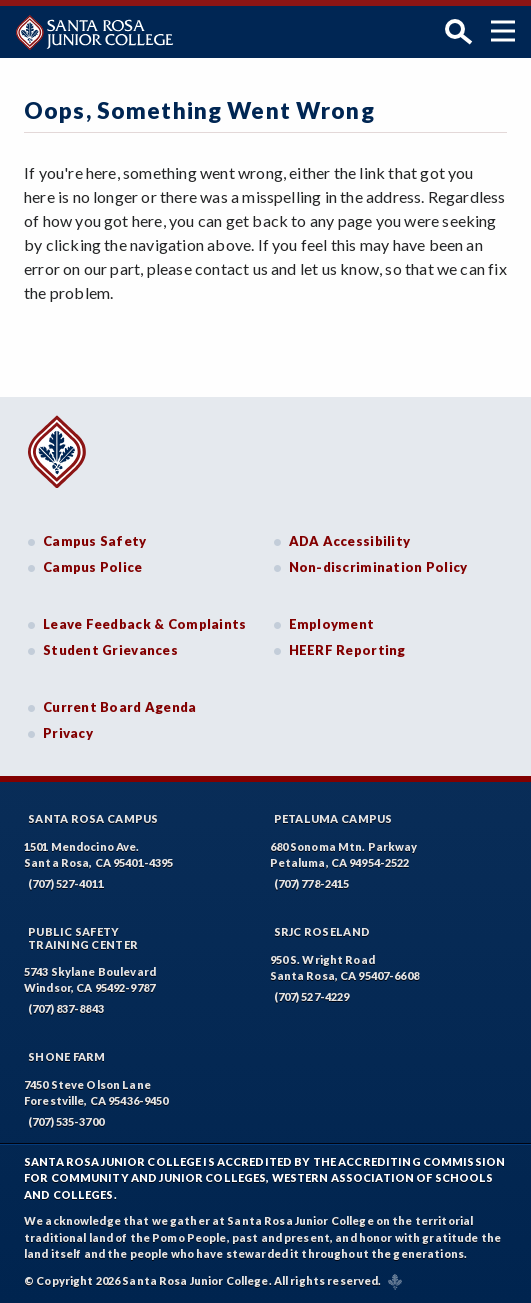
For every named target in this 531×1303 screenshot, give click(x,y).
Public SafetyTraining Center (83, 938)
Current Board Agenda (120, 707)
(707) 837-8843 (66, 1008)
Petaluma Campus (333, 818)
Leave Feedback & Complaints (144, 624)
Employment (332, 624)
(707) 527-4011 (66, 883)
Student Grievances (110, 650)
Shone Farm (67, 1056)
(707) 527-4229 (312, 996)
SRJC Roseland (322, 931)
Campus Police (93, 567)
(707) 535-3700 (66, 1121)
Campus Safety (95, 541)
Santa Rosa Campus (93, 818)
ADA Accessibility (350, 541)
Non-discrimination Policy (378, 567)
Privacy (68, 733)
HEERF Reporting (347, 650)
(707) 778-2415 (312, 883)
